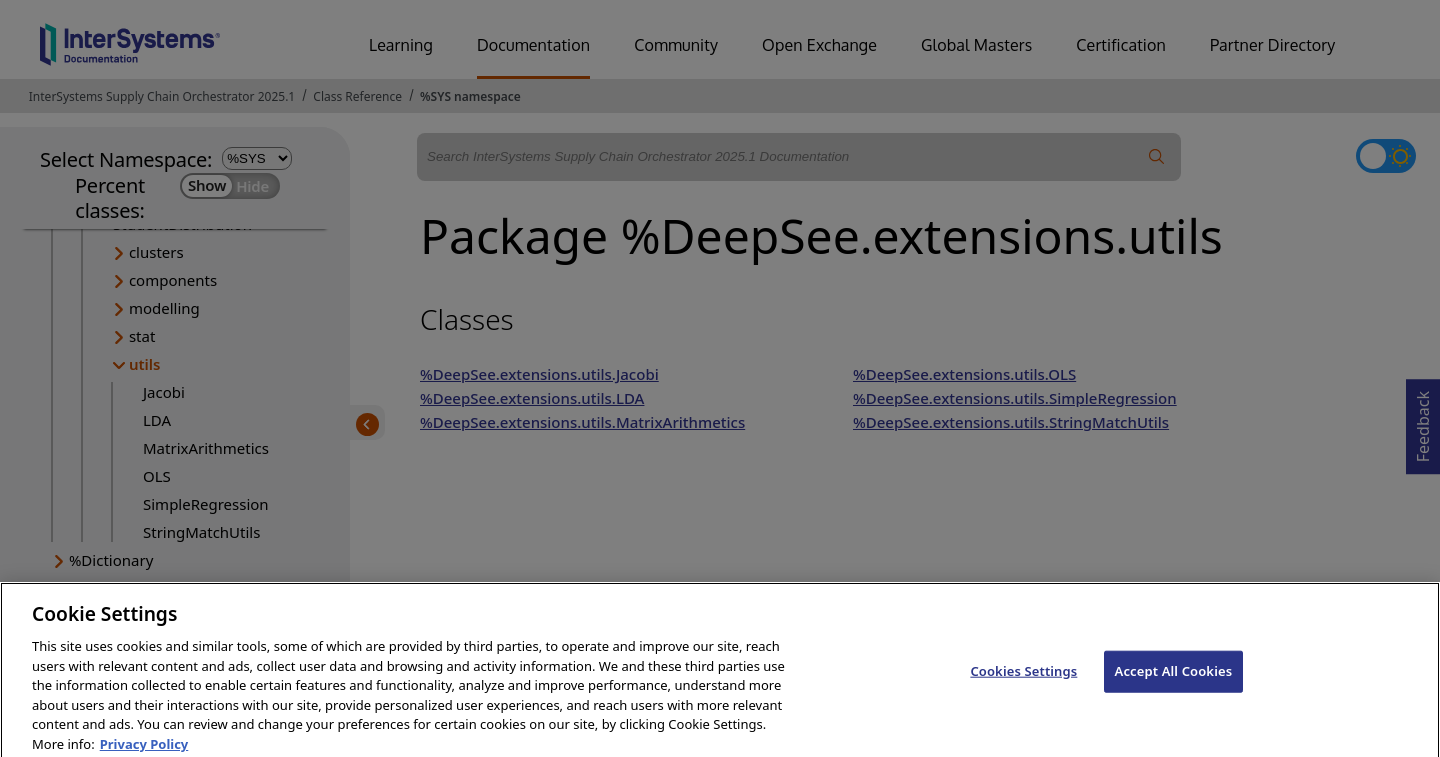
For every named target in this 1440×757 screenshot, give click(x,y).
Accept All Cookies (1174, 685)
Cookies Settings (1023, 685)
